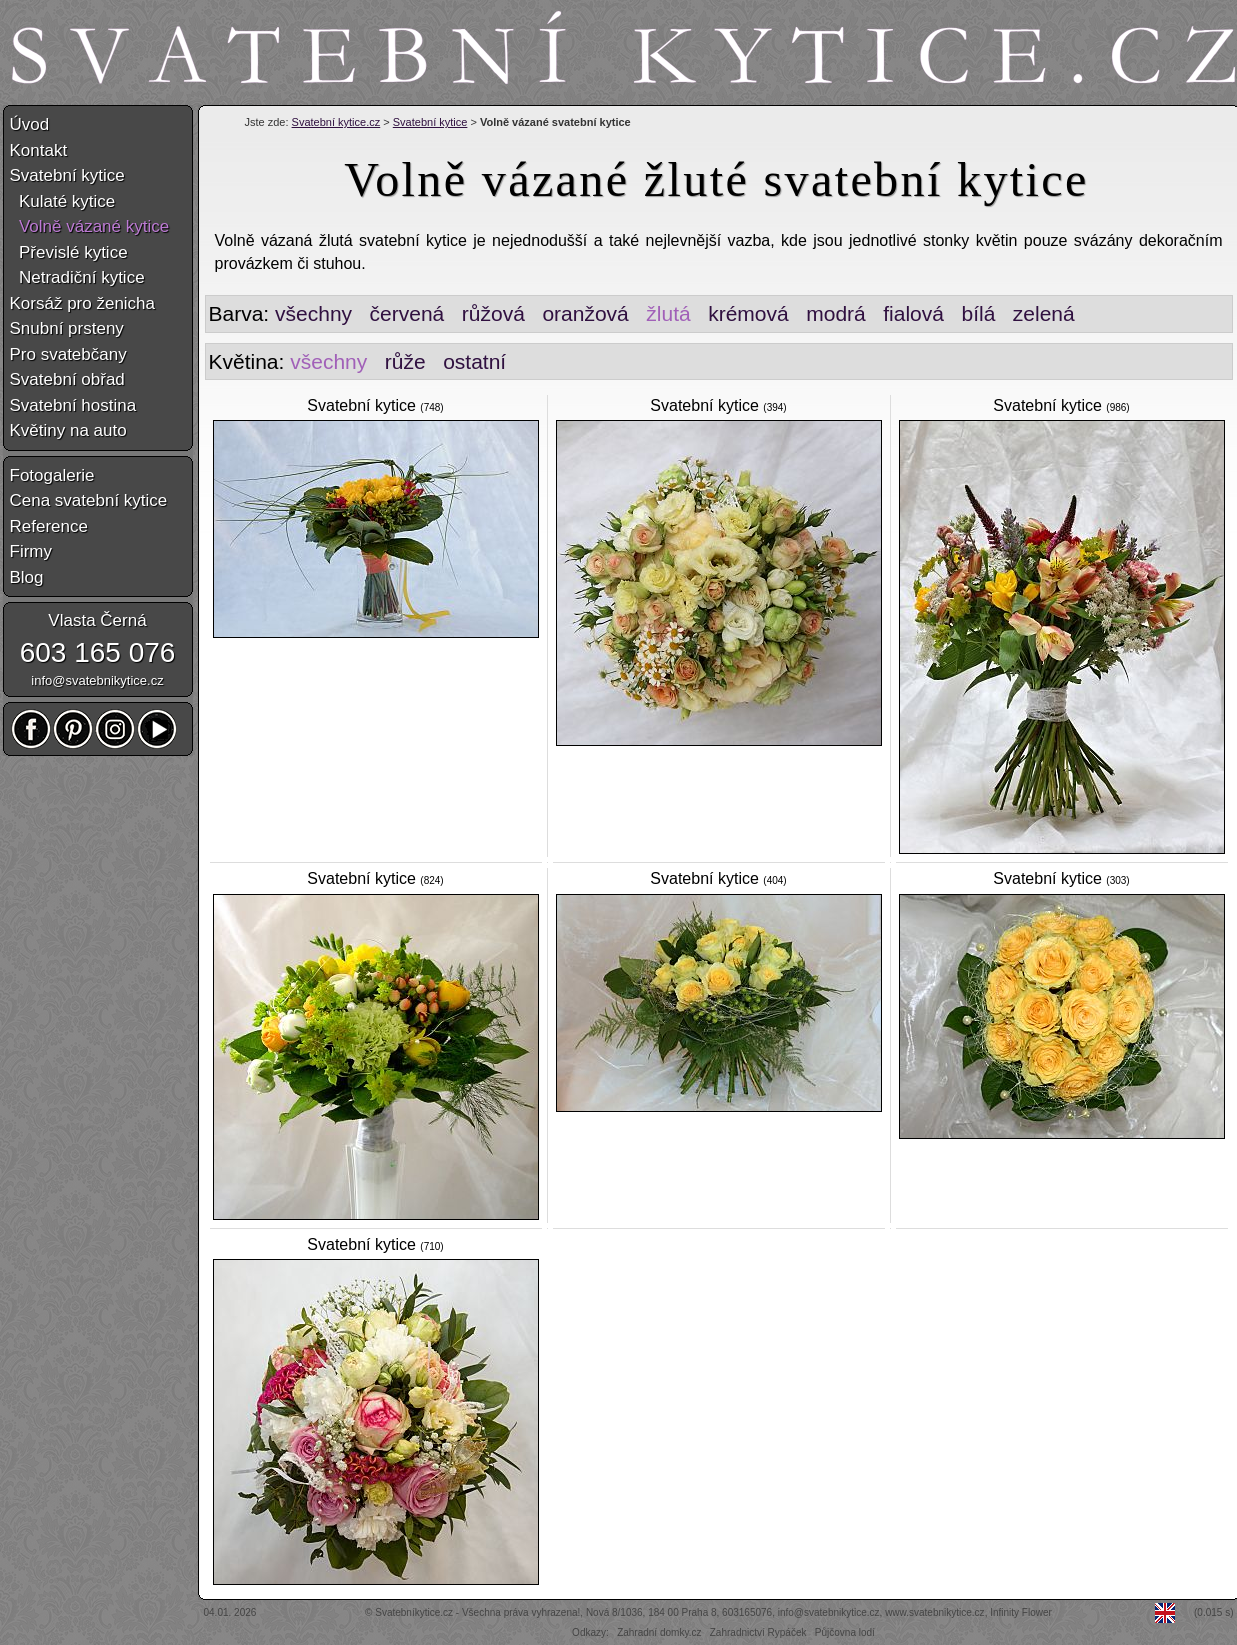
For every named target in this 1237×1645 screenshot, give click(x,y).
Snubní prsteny (67, 328)
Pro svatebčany (68, 354)
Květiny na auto (68, 430)
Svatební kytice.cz (336, 122)
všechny (313, 313)
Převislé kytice (69, 252)
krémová (748, 313)
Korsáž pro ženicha (83, 303)
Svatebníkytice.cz (414, 1612)
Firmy (31, 551)
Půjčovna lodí (845, 1632)
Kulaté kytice (63, 201)
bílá (978, 313)
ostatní (474, 361)
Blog (27, 577)
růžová (493, 313)
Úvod (30, 124)
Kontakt (39, 150)
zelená (1044, 313)
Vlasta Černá (97, 620)
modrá (836, 313)
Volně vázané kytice (90, 226)
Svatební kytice (430, 122)
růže (405, 361)
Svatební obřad (67, 379)
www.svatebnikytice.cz (934, 1612)
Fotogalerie (52, 475)
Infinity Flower (1021, 1612)
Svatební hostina (73, 405)
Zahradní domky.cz (659, 1632)
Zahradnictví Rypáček (758, 1632)
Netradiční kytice (77, 277)
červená (407, 313)
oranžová (585, 313)
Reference (49, 526)
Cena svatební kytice (89, 500)
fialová (913, 313)
